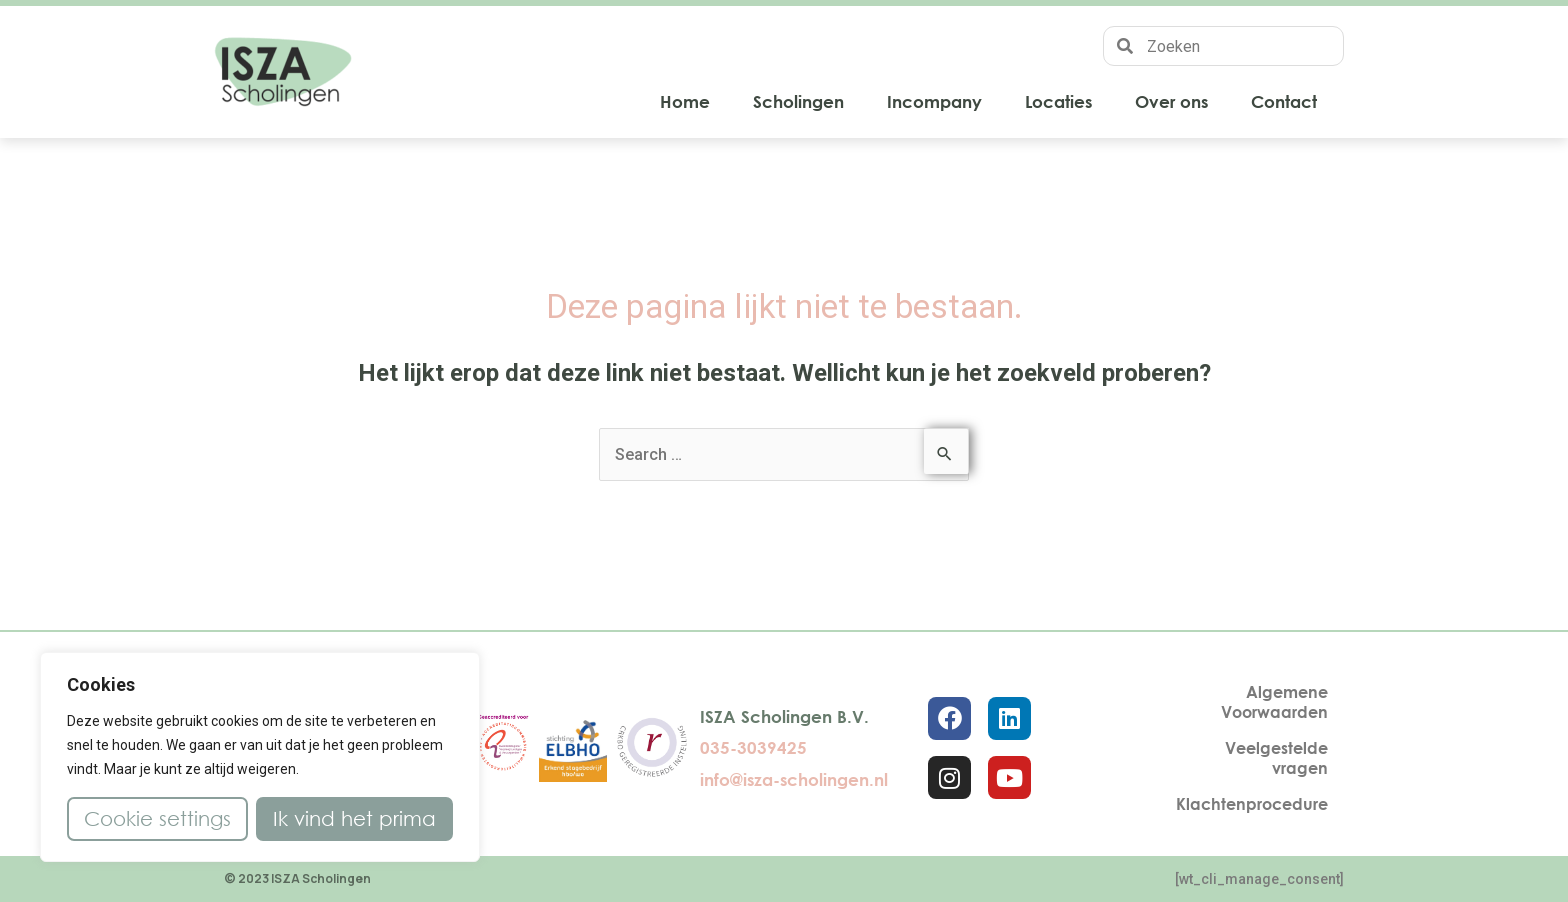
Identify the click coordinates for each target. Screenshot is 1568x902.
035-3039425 (753, 747)
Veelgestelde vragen (1276, 758)
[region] (260, 757)
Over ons (1171, 101)
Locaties (1058, 101)
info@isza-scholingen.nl (794, 779)
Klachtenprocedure (1252, 804)
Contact (1284, 101)
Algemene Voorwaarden (1274, 702)
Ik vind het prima (354, 818)
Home (685, 101)
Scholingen (798, 101)
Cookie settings (157, 818)
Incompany (934, 101)
